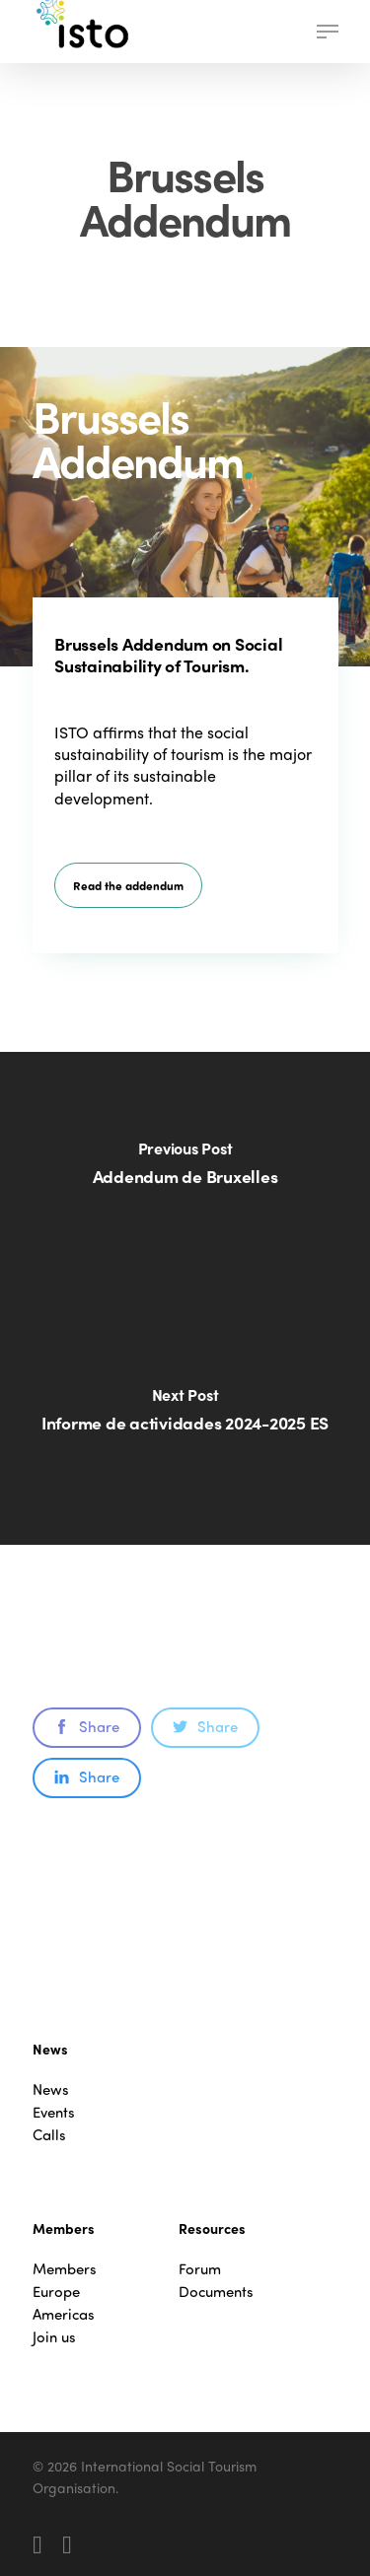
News (51, 2089)
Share (86, 1726)
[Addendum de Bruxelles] (185, 1175)
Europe (56, 2291)
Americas (64, 2314)
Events (54, 2112)
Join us (54, 2337)
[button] (327, 31)
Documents (216, 2291)
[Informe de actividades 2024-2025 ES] (185, 1421)
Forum (200, 2269)
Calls (49, 2134)
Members (65, 2269)
